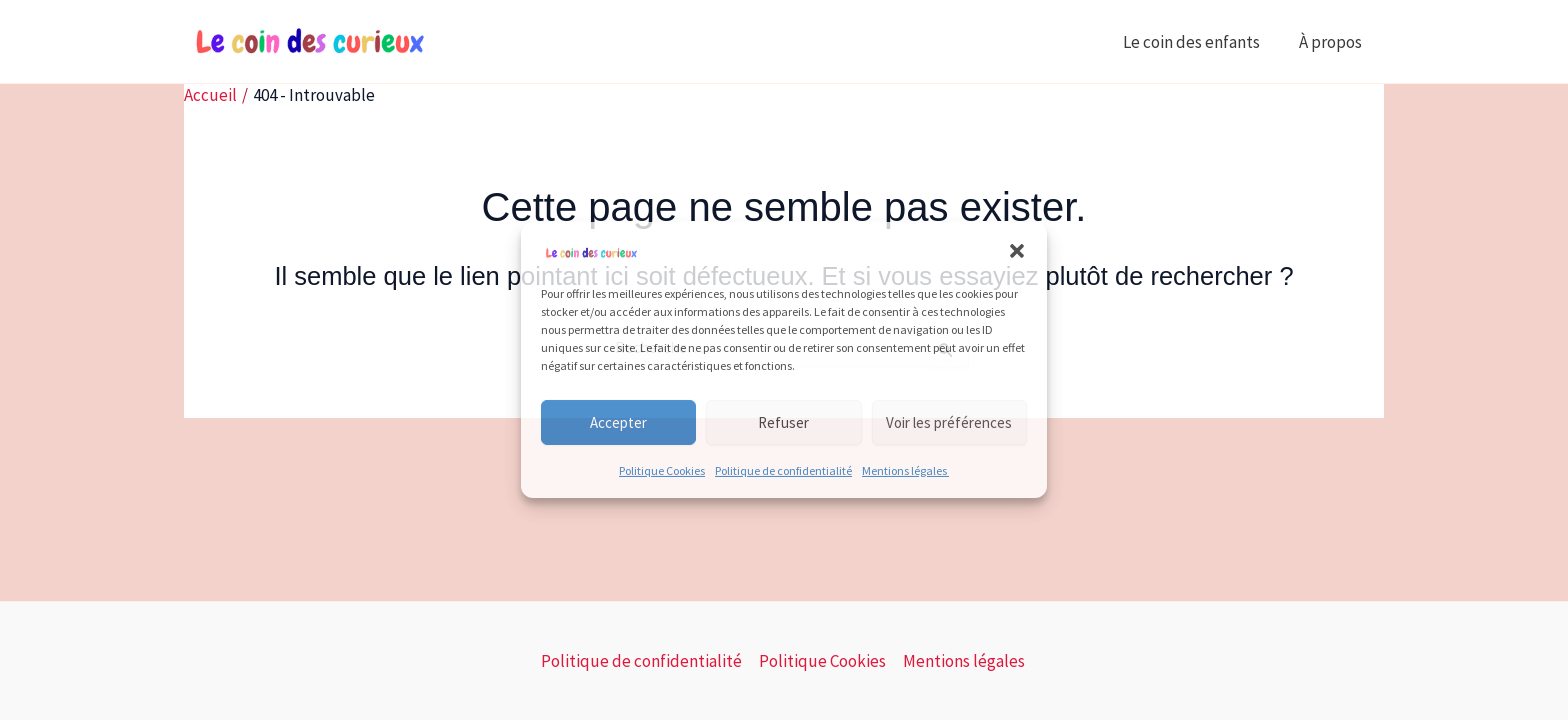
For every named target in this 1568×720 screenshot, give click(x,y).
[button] (1017, 251)
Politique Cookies (662, 470)
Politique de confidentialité (783, 470)
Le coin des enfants (1198, 42)
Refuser (783, 422)
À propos (1334, 42)
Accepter (618, 422)
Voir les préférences (949, 422)
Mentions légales (905, 470)
